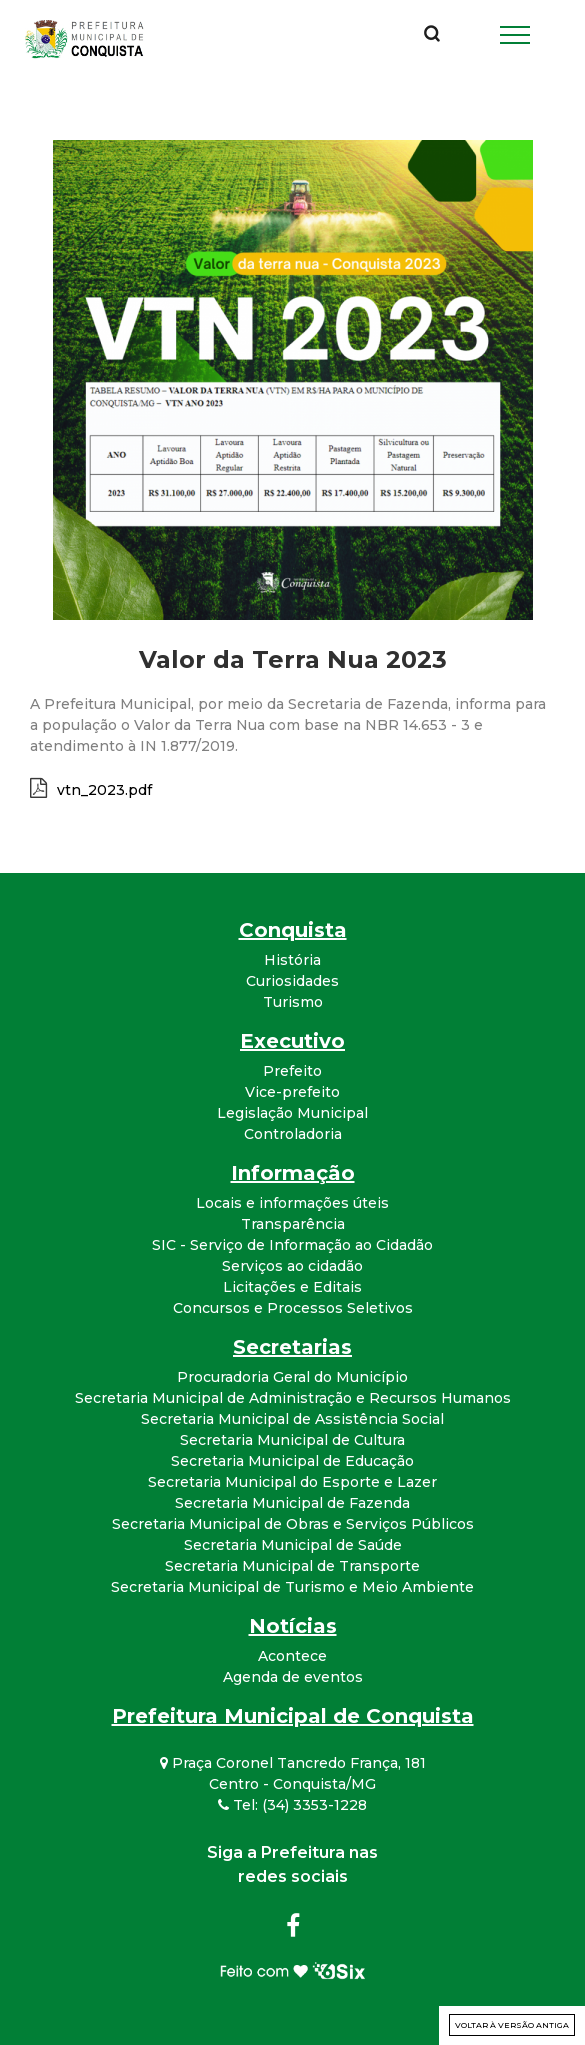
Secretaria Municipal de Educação (292, 1461)
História (292, 960)
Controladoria (293, 1134)
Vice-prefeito (292, 1092)
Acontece (292, 1656)
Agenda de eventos (293, 1677)
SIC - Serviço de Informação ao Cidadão (292, 1245)
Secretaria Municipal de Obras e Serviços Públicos (293, 1524)
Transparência (293, 1224)
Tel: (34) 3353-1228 (292, 1805)
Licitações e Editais (292, 1287)
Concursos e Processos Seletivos (293, 1308)
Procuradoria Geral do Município (292, 1377)
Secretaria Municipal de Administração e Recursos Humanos (293, 1398)
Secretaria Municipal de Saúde (293, 1545)
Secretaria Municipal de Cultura (292, 1440)
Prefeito (292, 1071)
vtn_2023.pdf (104, 790)
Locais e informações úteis (292, 1203)
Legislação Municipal (292, 1113)
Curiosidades (292, 981)
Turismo (293, 1002)
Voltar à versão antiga (512, 2025)
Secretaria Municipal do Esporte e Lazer (292, 1482)
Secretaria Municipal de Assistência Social (292, 1419)
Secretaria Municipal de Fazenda (292, 1503)
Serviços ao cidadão (292, 1266)
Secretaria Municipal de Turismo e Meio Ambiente (292, 1587)
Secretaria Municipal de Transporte (292, 1566)
